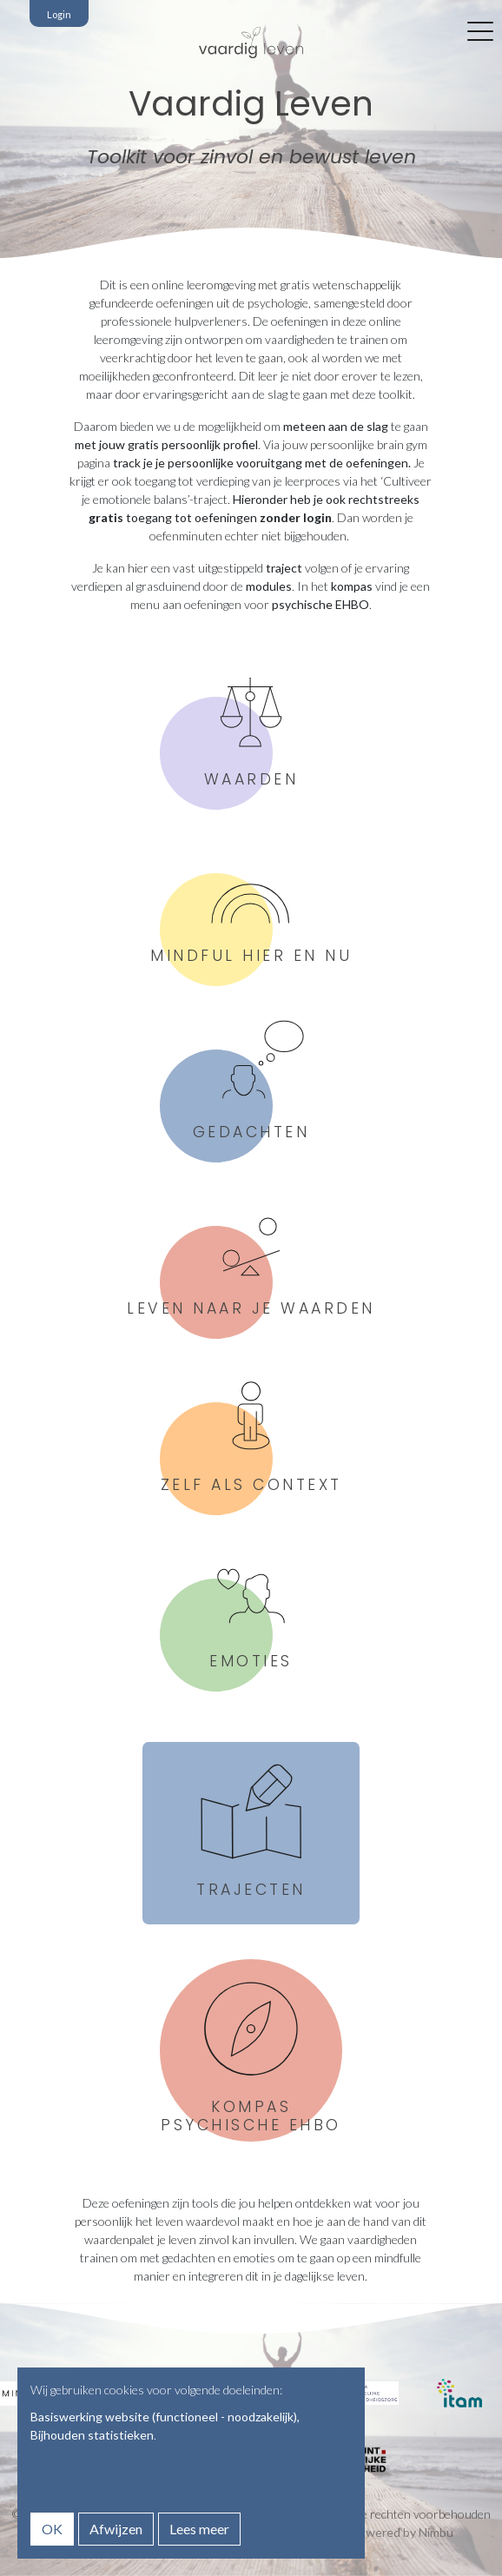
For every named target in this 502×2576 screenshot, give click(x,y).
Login (59, 14)
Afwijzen (115, 2528)
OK (52, 2528)
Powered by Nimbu (402, 2532)
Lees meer (199, 2528)
